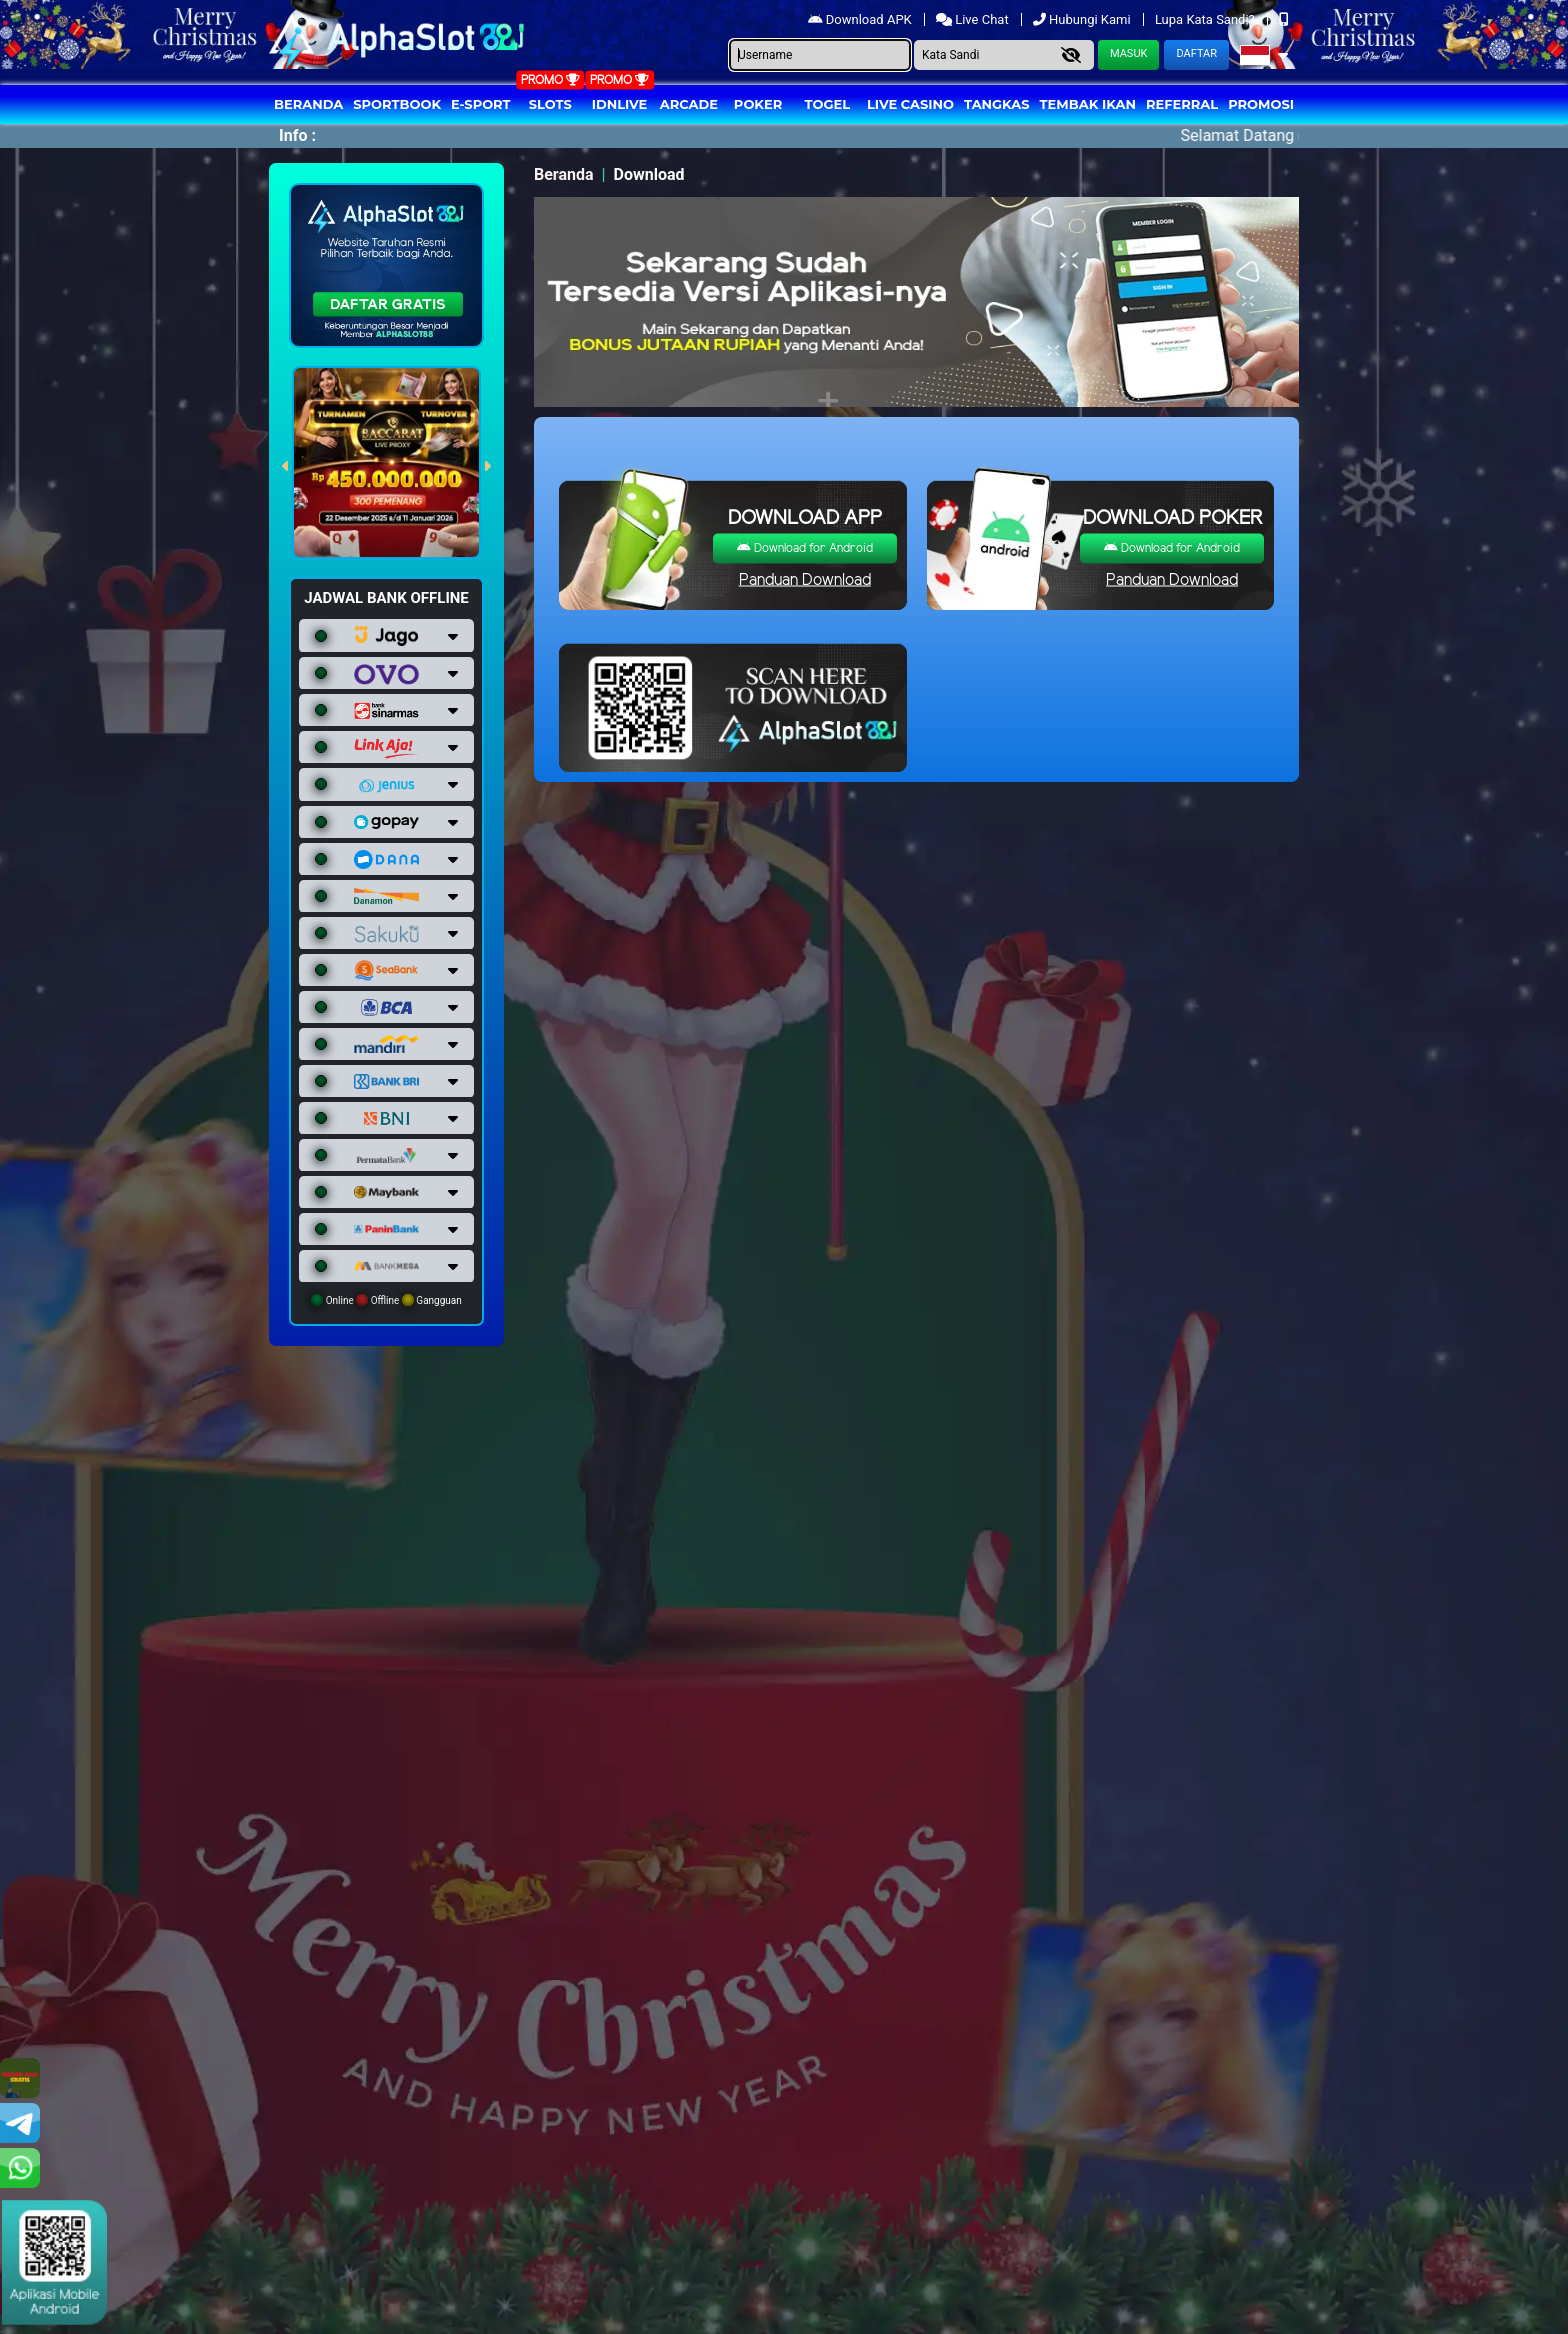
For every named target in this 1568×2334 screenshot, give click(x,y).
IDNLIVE (620, 104)
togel (827, 104)
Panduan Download (805, 580)
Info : (297, 135)
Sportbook (397, 104)
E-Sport (481, 104)
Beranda (308, 104)
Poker (758, 104)
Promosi (1261, 104)
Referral (1182, 104)
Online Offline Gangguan (386, 1300)
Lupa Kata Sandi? (1206, 19)
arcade (689, 104)
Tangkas (997, 104)
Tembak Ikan (1088, 104)
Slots (550, 104)
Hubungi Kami (1083, 19)
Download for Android (805, 548)
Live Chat (974, 19)
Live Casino (910, 104)
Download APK (861, 19)
